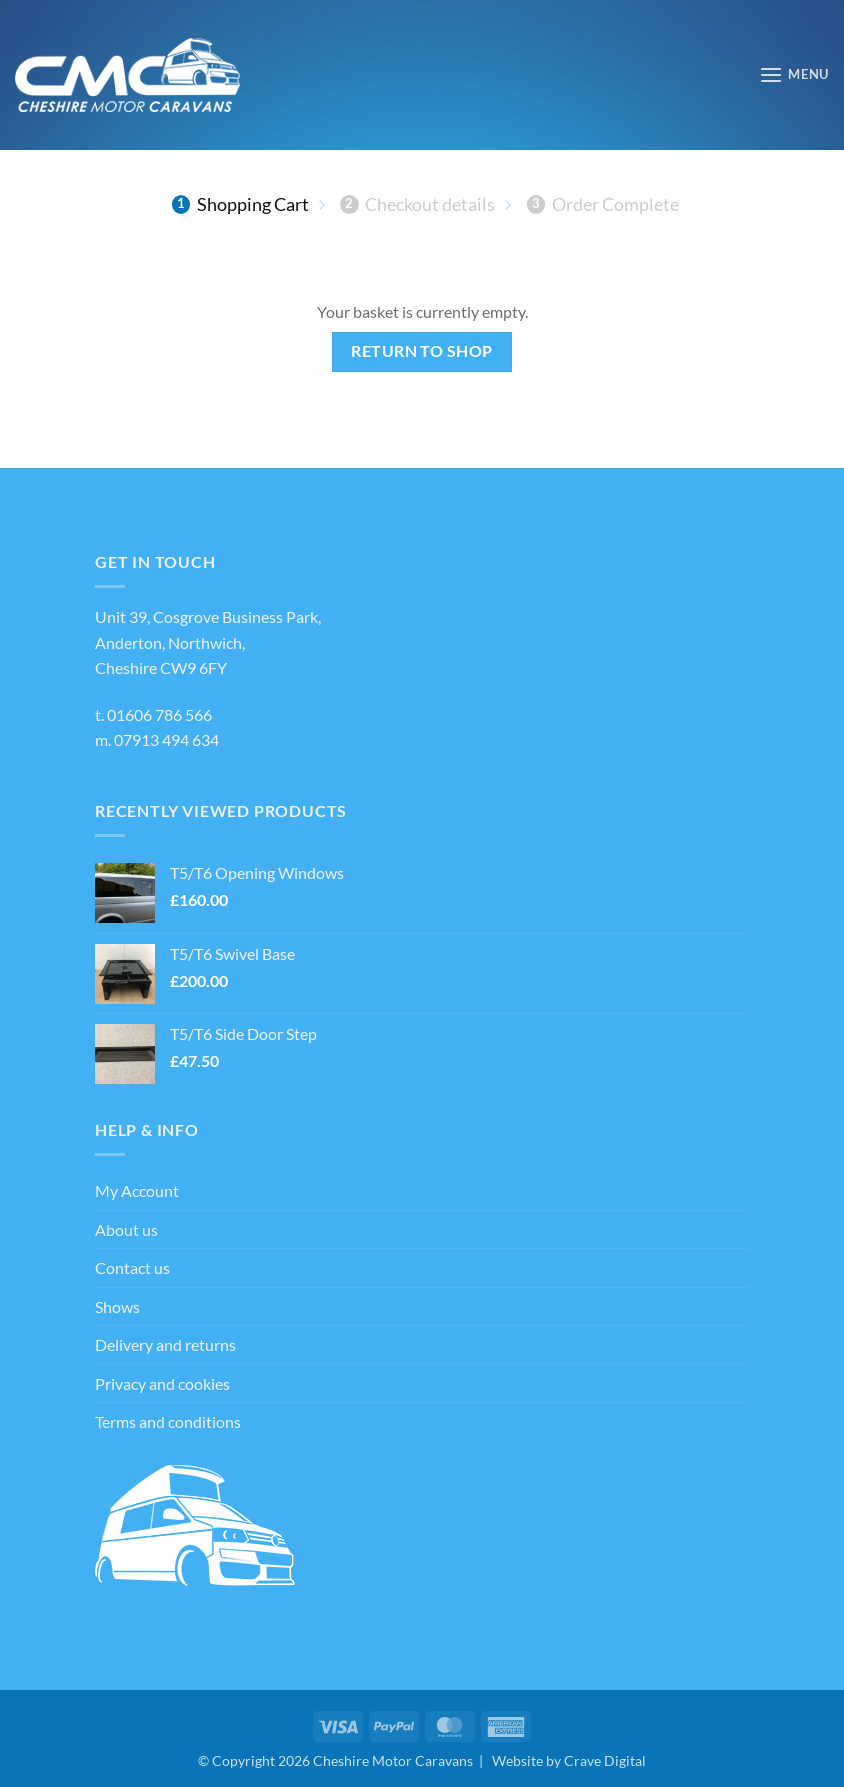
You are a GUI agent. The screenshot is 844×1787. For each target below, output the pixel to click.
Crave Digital (605, 1760)
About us (126, 1229)
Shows (117, 1306)
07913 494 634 (166, 739)
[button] (794, 74)
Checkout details (417, 204)
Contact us (132, 1267)
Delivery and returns (165, 1344)
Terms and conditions (168, 1421)
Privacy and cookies (162, 1383)
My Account (137, 1190)
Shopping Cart (240, 204)
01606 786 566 (159, 714)
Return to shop (422, 351)
